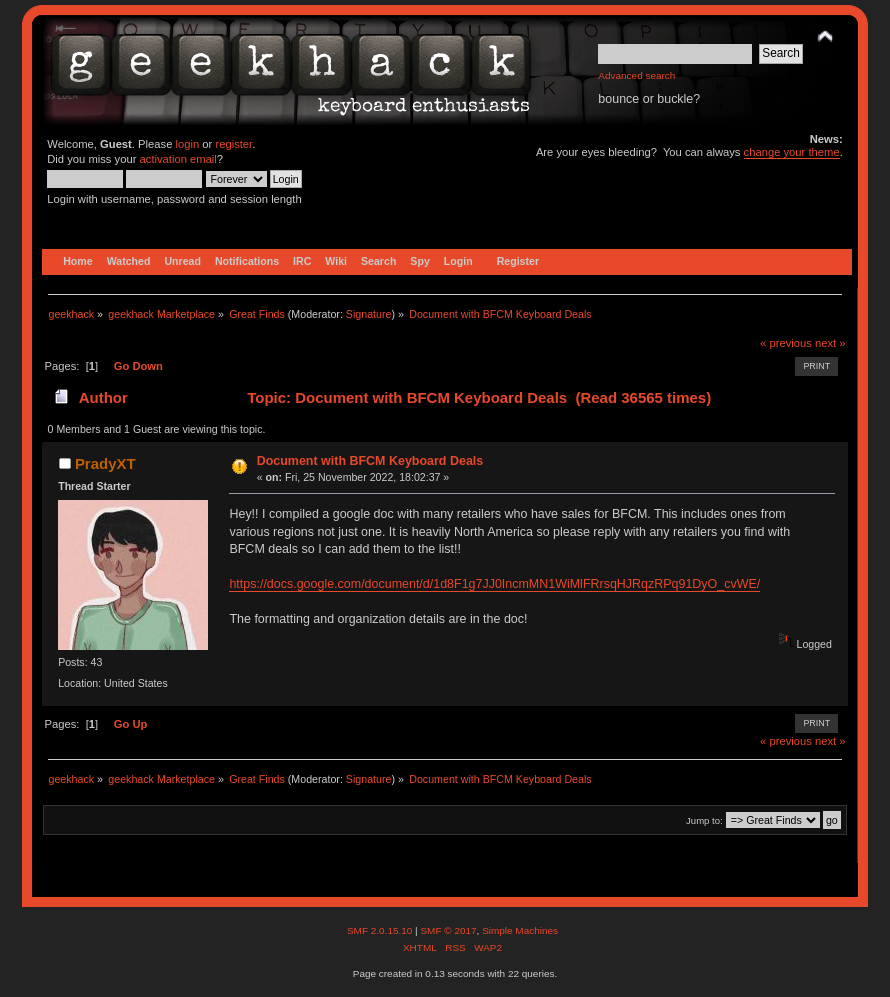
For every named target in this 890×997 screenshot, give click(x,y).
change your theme (792, 152)
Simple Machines (520, 930)
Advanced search (636, 75)
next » (830, 343)
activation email (178, 159)
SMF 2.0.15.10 (381, 930)
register (233, 144)
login (188, 144)
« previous (786, 343)
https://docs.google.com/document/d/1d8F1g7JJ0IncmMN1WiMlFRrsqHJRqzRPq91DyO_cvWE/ (494, 584)
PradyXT (105, 463)
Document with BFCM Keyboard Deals (370, 461)
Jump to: (704, 820)
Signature (369, 314)
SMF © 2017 (448, 930)
